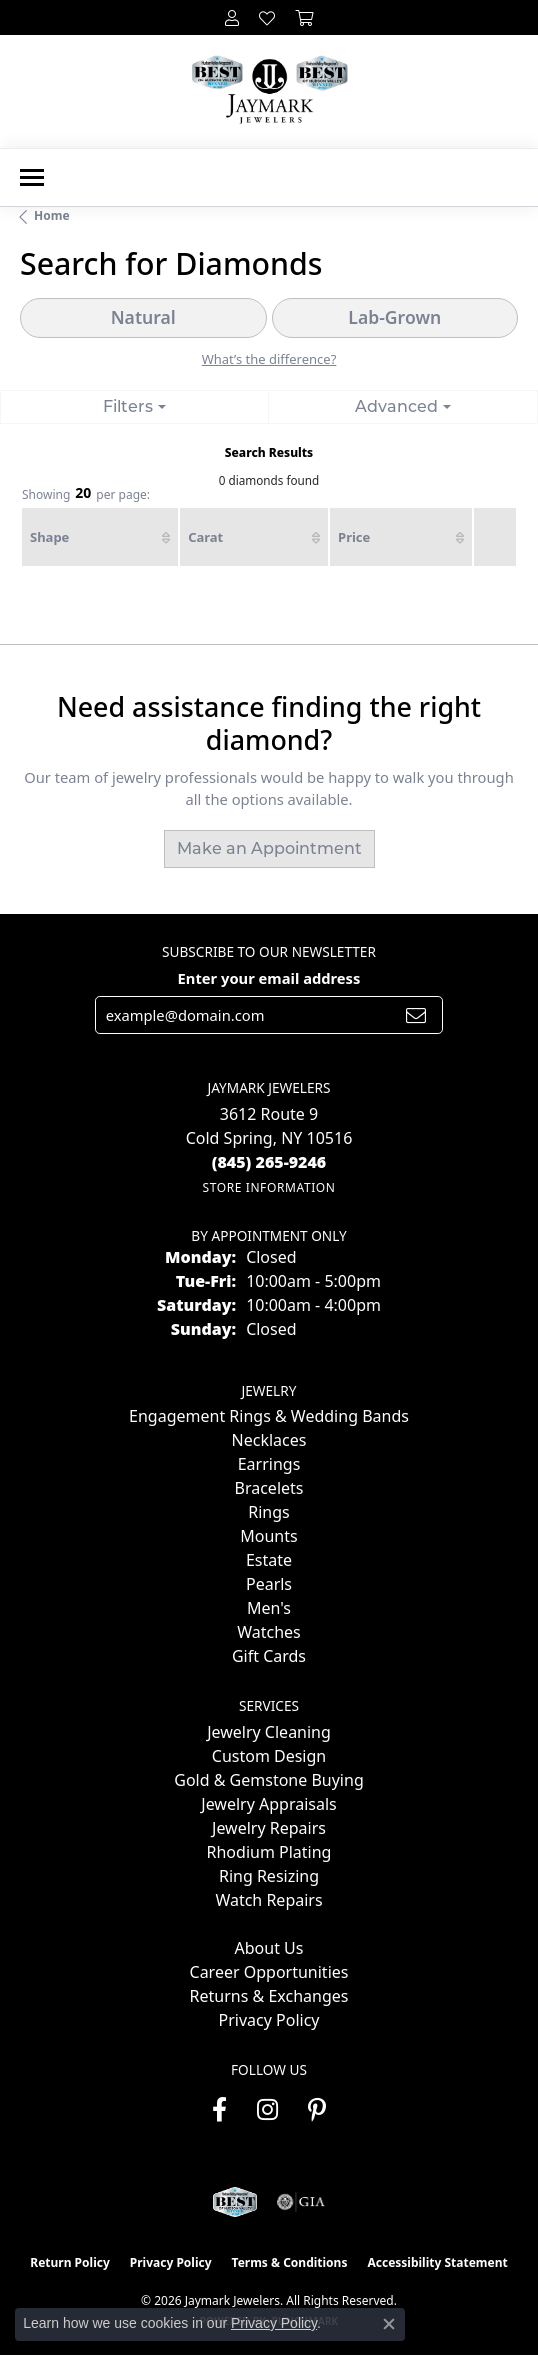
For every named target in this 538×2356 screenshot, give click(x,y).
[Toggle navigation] (32, 177)
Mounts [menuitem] (268, 1536)
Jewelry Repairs (269, 1828)
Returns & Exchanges (269, 1996)
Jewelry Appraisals (268, 1804)
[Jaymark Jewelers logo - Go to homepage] (269, 91)
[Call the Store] (269, 1162)
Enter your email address (269, 978)
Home (52, 215)
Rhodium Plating (269, 1852)
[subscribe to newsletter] (416, 1015)
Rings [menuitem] (268, 1512)
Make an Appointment (269, 848)
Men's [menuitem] (269, 1608)
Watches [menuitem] (269, 1632)
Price (354, 537)
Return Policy (70, 2262)
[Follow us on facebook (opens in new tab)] (219, 2110)
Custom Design (269, 1756)
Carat (205, 537)
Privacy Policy (269, 2020)
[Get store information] (268, 1187)
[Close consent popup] (389, 2324)
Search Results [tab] (269, 452)
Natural (143, 317)
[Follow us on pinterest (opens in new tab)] (317, 2110)
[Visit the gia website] (301, 2202)
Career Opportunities (269, 1972)
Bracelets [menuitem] (269, 1488)
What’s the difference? (269, 359)
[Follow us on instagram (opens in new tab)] (267, 2110)
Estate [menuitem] (269, 1560)
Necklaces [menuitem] (269, 1440)
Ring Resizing (269, 1876)
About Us (269, 1948)
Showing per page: (86, 494)
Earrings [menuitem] (269, 1464)
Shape (49, 537)
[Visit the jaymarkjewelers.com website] (234, 2202)
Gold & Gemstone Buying (268, 1780)
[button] (232, 17)
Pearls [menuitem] (269, 1584)
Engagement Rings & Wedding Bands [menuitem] (269, 1416)
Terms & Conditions (290, 2262)
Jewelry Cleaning (269, 1732)
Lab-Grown (394, 317)
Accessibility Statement (437, 2262)
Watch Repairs (268, 1900)
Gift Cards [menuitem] (269, 1656)
